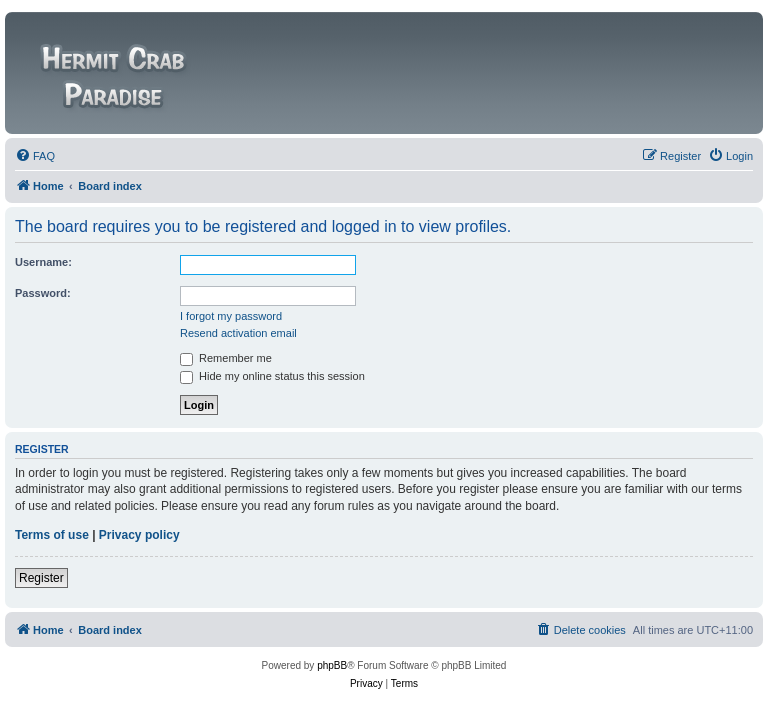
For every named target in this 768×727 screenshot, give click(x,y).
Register (41, 578)
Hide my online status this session (272, 376)
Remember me (226, 358)
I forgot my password (231, 316)
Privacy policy (139, 535)
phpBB (332, 665)
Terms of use (52, 535)
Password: (43, 293)
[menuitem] (35, 156)
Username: (43, 262)
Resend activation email (238, 333)
